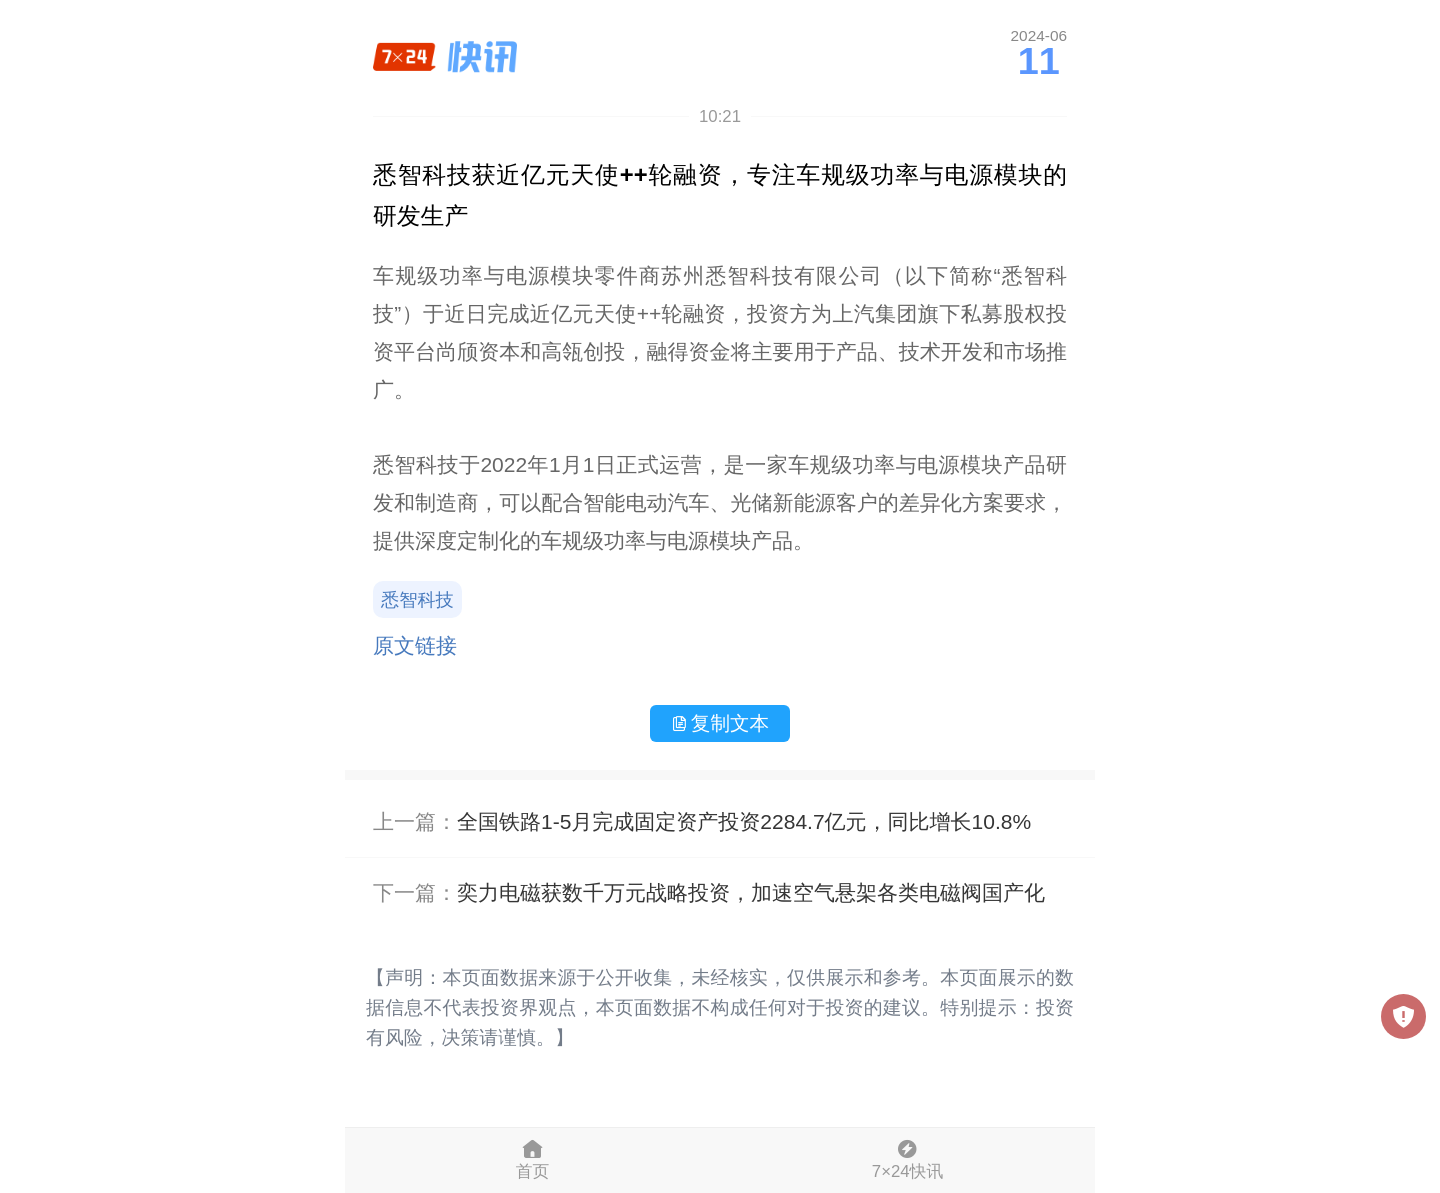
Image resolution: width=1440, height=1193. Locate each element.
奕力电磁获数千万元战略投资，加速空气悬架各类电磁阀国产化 (751, 892)
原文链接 (415, 645)
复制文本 (720, 723)
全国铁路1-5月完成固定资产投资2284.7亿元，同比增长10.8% (744, 821)
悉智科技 (417, 600)
